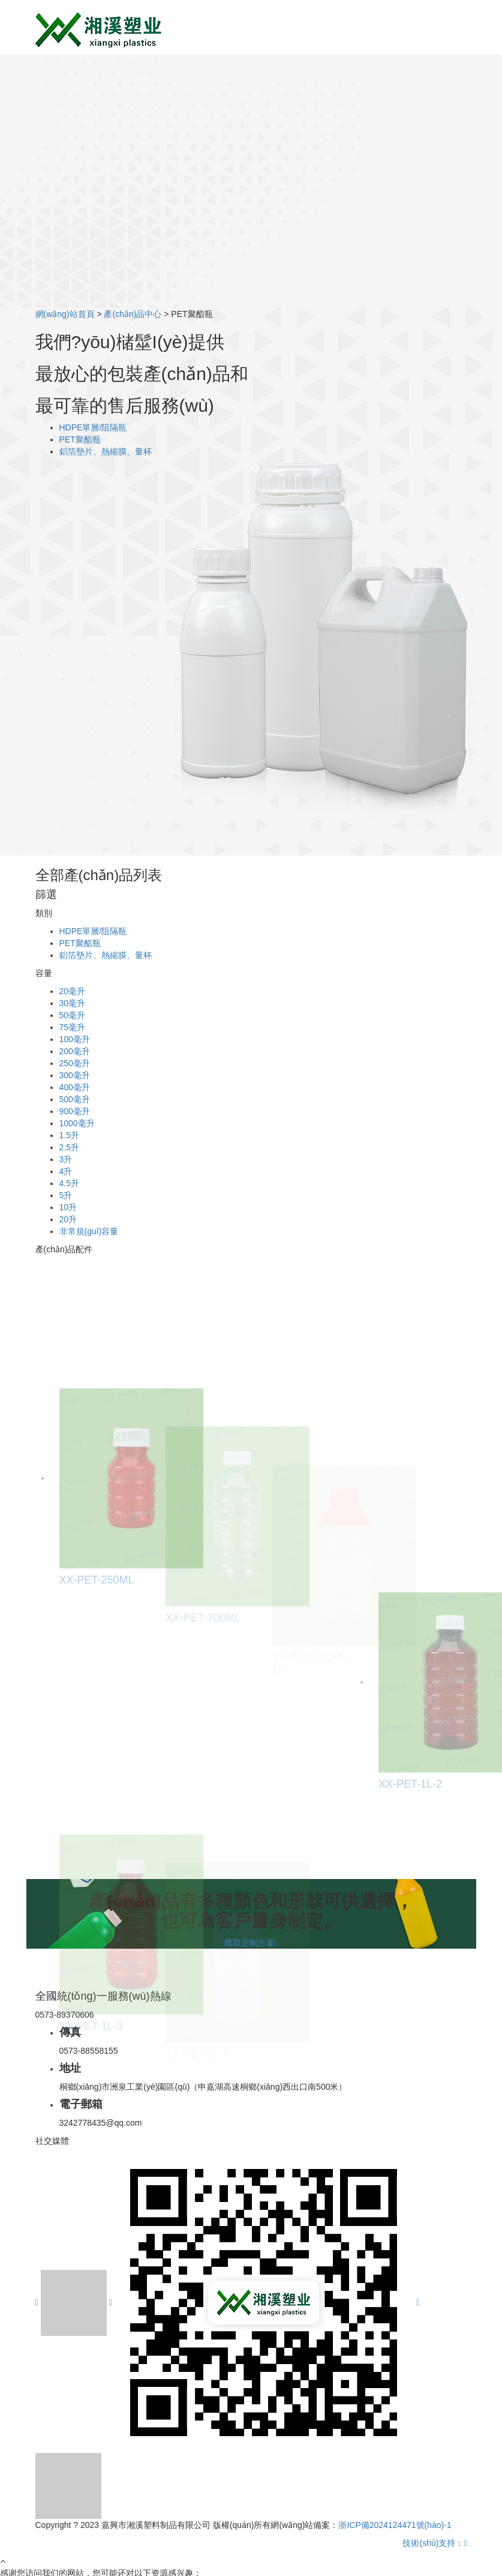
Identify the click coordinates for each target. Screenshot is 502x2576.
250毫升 (74, 1063)
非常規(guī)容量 (89, 1231)
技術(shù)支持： (434, 2543)
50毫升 (72, 1015)
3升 (66, 1159)
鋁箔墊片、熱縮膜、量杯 (105, 451)
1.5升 (69, 1135)
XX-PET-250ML (96, 1634)
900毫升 (74, 1111)
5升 (66, 1195)
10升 (68, 1207)
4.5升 (69, 1183)
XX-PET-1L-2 (410, 1838)
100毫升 (74, 1039)
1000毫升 (77, 1123)
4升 (66, 1171)
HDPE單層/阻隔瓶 (93, 427)
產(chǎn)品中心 (132, 314)
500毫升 (74, 1099)
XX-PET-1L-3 (91, 2062)
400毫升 (74, 1087)
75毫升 (72, 1027)
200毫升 (74, 1051)
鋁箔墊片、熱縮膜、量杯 (105, 955)
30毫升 (72, 1003)
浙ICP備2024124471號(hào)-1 (394, 2525)
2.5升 (69, 1147)
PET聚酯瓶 (80, 439)
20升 (68, 1219)
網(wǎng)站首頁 (65, 314)
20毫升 (72, 991)
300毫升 (74, 1075)
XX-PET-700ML (203, 1654)
